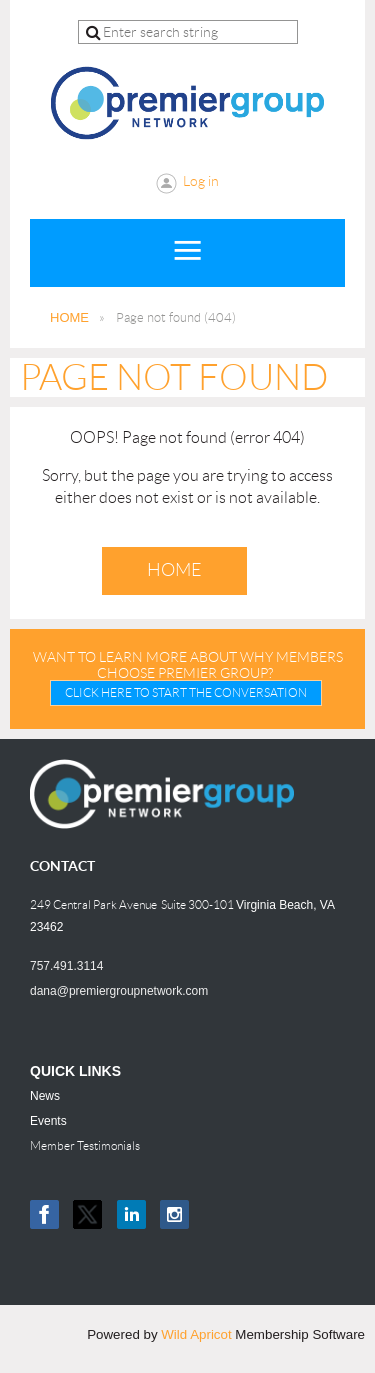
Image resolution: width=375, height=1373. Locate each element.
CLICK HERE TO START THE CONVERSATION (186, 692)
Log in (201, 181)
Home (174, 570)
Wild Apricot (196, 1334)
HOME (69, 317)
